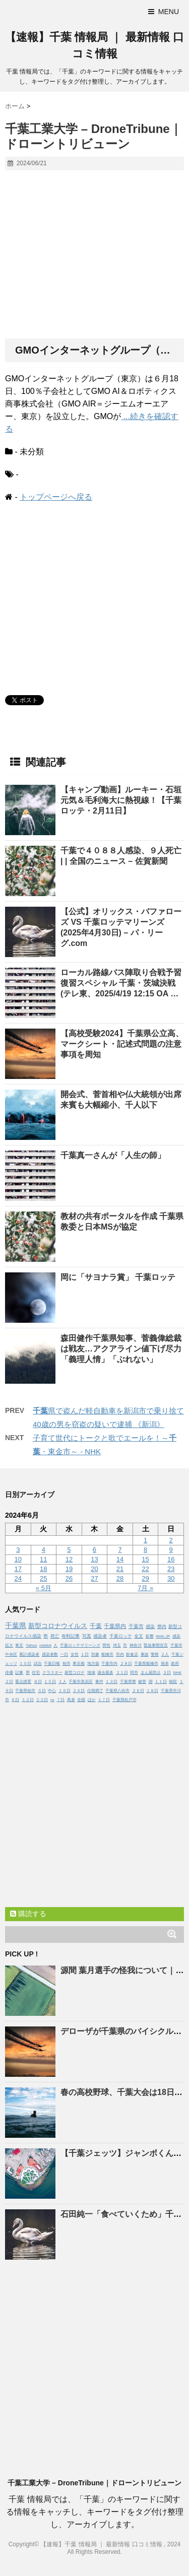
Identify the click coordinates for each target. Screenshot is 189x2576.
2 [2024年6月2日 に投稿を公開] (171, 1540)
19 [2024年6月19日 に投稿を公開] (69, 1569)
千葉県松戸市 (124, 1700)
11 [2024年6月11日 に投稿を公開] (43, 1559)
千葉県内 (115, 1626)
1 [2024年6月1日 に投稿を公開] (145, 1540)
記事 (19, 1672)
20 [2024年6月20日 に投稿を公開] (94, 1569)
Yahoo (31, 1645)
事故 (145, 1654)
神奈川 (136, 1645)
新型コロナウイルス (57, 1626)
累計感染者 (29, 1654)
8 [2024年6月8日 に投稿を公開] (145, 1549)
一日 (64, 1654)
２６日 (138, 1690)
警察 (155, 1654)
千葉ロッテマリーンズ (80, 1645)
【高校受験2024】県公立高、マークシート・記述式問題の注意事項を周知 (121, 1044)
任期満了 (95, 1690)
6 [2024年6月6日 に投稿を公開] (94, 1549)
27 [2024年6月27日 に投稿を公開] (94, 1578)
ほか (92, 1700)
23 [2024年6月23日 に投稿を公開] (170, 1569)
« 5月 (43, 1588)
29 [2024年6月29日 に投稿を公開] (145, 1578)
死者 (71, 1700)
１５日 (50, 1681)
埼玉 (117, 1645)
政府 (175, 1663)
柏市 (66, 1663)
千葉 (96, 1626)
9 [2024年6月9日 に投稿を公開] (171, 1549)
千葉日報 (52, 1663)
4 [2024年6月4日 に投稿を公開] (43, 1549)
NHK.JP (163, 1636)
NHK (177, 1672)
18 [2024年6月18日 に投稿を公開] (43, 1569)
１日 (85, 1654)
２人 (165, 1654)
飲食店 (132, 1654)
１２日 (28, 1700)
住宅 (36, 1672)
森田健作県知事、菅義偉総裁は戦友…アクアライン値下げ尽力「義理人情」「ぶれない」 (120, 1349)
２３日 (42, 1700)
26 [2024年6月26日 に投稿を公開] (69, 1578)
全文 (138, 1636)
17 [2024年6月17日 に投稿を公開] (18, 1569)
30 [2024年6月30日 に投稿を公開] (170, 1578)
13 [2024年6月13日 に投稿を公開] (94, 1559)
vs (52, 1700)
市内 (120, 1654)
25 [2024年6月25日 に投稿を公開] (43, 1578)
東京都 (79, 1663)
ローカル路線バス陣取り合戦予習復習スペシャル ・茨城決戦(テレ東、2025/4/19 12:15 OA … (120, 983)
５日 (42, 1690)
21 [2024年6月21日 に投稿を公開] (119, 1569)
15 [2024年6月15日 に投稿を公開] (145, 1559)
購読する (28, 1914)
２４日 (79, 1690)
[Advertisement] (94, 254)
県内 (161, 1626)
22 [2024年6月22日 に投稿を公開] (145, 1569)
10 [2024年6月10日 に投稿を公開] (18, 1559)
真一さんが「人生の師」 (112, 1155)
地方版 (93, 1663)
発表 (165, 1663)
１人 (62, 1681)
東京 (19, 1645)
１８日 (152, 1690)
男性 (106, 1645)
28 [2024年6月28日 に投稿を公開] (119, 1578)
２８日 (126, 1663)
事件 (99, 1681)
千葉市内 (109, 1663)
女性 (75, 1654)
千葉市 (136, 1626)
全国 (81, 1700)
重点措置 (23, 1681)
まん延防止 (151, 1672)
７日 (60, 1700)
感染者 (100, 1636)
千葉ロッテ (120, 1636)
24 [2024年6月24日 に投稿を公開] (18, 1578)
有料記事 (70, 1636)
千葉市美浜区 (81, 1681)
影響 (150, 1636)
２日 (9, 1681)
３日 (167, 1672)
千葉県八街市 (117, 1690)
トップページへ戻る (56, 497)
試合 (38, 1663)
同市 (134, 1672)
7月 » (145, 1588)
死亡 (54, 1636)
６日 (15, 1700)
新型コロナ (75, 1672)
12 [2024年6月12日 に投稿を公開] (69, 1559)
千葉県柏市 (25, 1690)
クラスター (52, 1672)
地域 (91, 1672)
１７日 (104, 1700)
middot (45, 1645)
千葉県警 (128, 1681)
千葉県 (15, 1625)
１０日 (25, 1663)
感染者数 (50, 1654)
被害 (142, 1681)
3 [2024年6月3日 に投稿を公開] (18, 1549)
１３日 (111, 1681)
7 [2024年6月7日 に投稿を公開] (119, 1549)
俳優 (9, 1672)
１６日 (64, 1690)
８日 (38, 1681)
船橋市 (107, 1654)
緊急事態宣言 (156, 1645)
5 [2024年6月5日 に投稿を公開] (69, 1549)
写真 (86, 1636)
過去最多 (105, 1672)
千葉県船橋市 (146, 1663)
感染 (150, 1626)
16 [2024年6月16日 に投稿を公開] (170, 1559)
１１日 (161, 1681)
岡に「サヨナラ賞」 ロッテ (117, 1277)
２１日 (122, 1672)
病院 (173, 1681)
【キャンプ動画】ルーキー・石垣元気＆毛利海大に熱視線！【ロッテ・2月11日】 (120, 800)
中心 (52, 1690)
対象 (95, 1654)
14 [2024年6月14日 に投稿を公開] (119, 1559)
